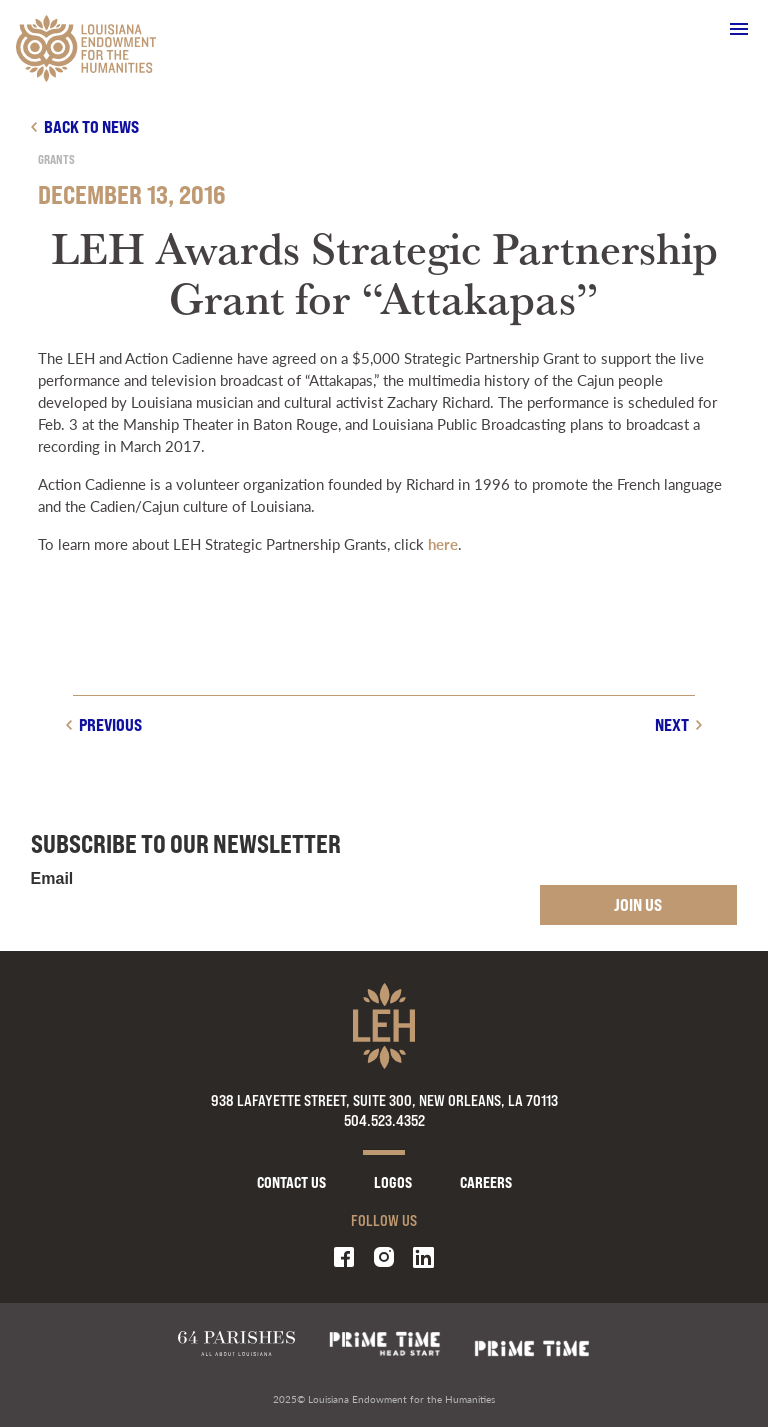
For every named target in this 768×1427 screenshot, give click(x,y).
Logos (393, 1182)
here (443, 543)
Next (672, 724)
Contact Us (291, 1182)
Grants (56, 159)
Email (52, 879)
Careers (486, 1182)
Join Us (638, 904)
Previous (110, 724)
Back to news (91, 126)
